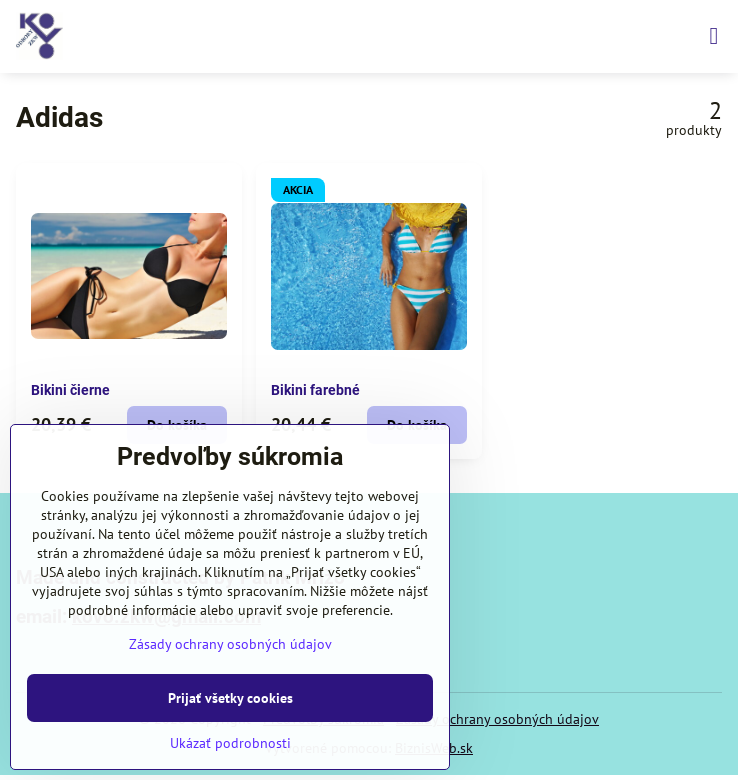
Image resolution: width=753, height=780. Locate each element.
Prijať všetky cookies (230, 698)
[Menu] (714, 36)
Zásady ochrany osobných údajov (497, 719)
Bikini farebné (315, 390)
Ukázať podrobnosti (230, 743)
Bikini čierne (70, 390)
